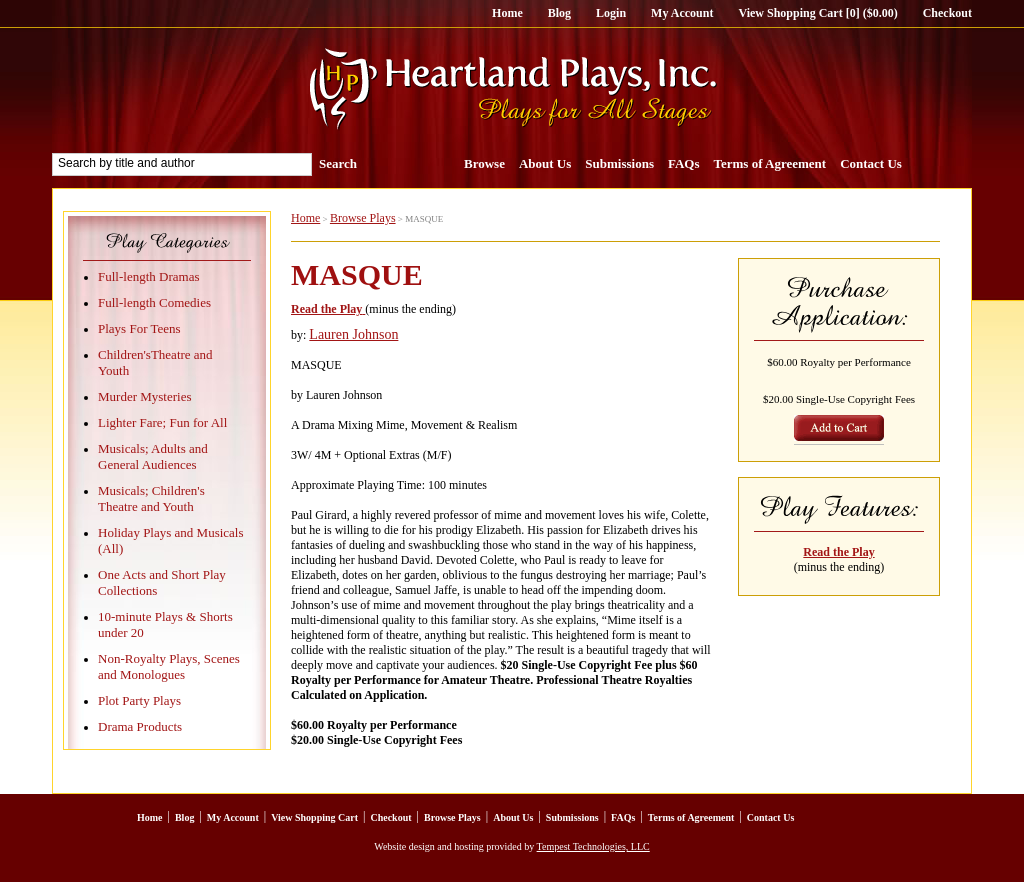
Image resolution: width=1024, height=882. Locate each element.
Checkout (947, 13)
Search (338, 163)
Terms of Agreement (770, 163)
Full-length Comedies (154, 302)
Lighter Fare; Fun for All (162, 422)
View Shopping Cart (314, 817)
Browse (484, 163)
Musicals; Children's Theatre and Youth (151, 498)
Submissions (619, 163)
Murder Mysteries (145, 396)
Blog (559, 13)
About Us (545, 163)
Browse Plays (363, 218)
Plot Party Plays (139, 700)
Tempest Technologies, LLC (593, 846)
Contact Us (871, 163)
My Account (682, 13)
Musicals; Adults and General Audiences (153, 456)
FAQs (684, 163)
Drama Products (140, 726)
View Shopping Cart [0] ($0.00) (817, 13)
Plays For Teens (139, 328)
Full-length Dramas (148, 276)
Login (611, 13)
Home (507, 13)
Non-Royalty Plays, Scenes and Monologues (169, 666)
